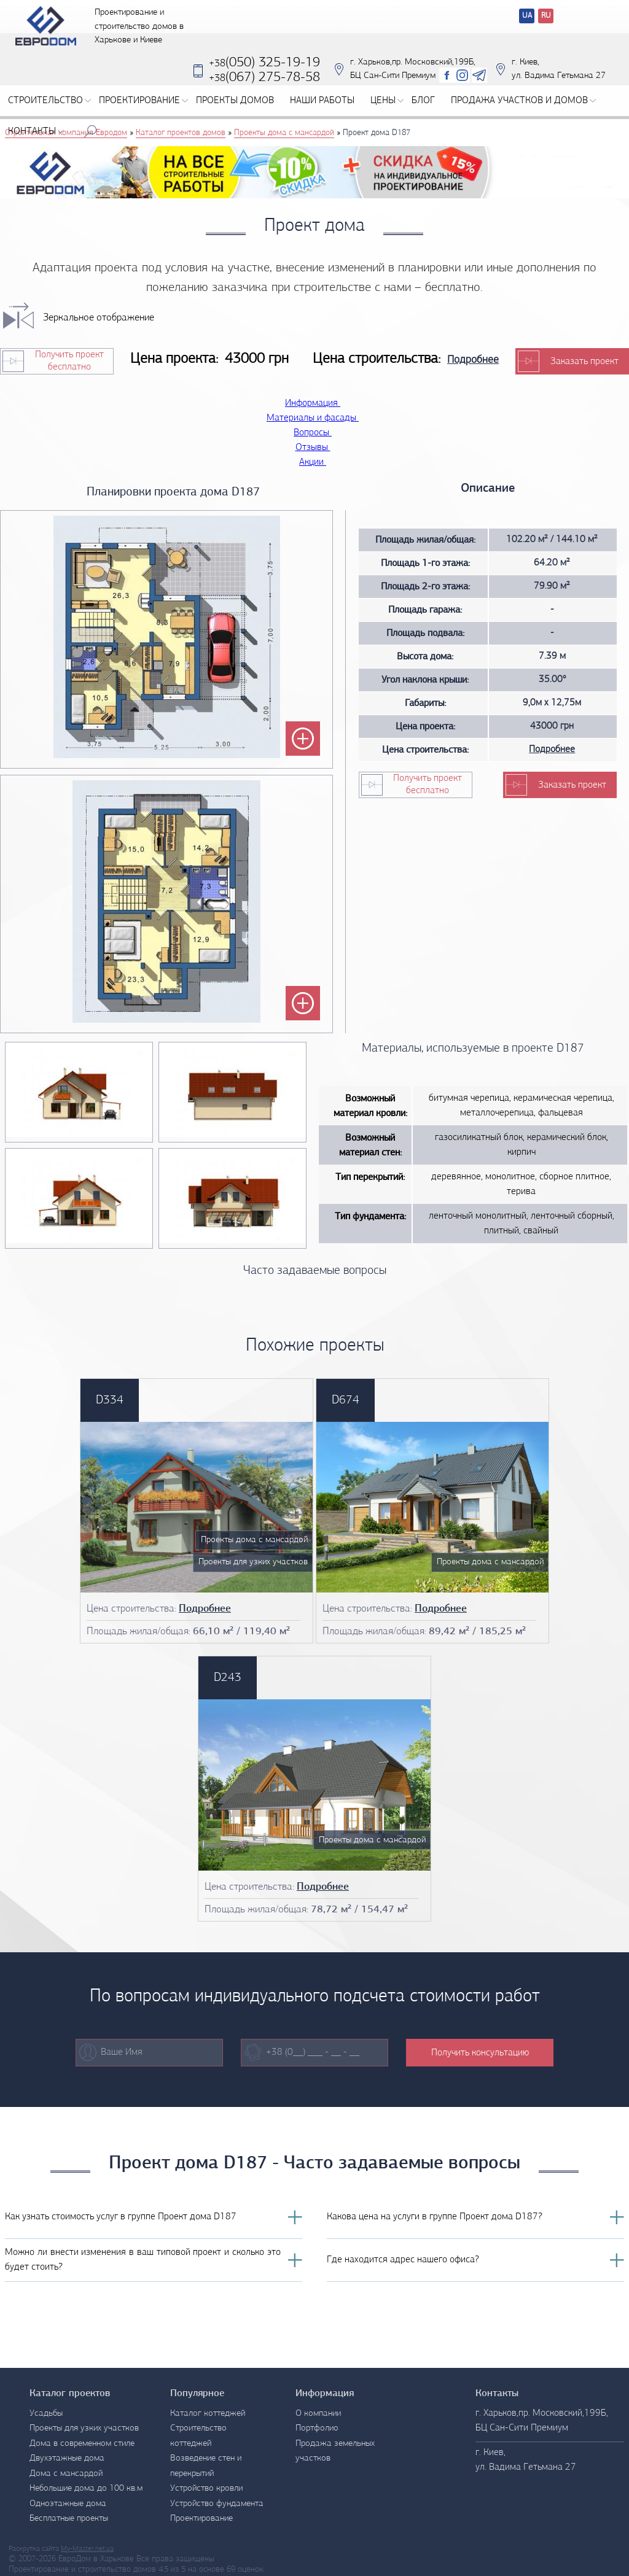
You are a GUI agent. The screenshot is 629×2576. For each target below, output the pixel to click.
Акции (314, 462)
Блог (423, 109)
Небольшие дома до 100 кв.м (86, 2488)
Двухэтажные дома (66, 2458)
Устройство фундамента (217, 2503)
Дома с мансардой (66, 2473)
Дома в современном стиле (82, 2443)
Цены (387, 109)
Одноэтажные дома (67, 2503)
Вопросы (314, 433)
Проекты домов (235, 109)
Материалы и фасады (314, 418)
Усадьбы (46, 2413)
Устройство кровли (206, 2488)
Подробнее (473, 360)
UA (527, 16)
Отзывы (314, 447)
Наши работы (322, 109)
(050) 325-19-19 (264, 71)
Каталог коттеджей (207, 2413)
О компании (318, 2413)
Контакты (36, 140)
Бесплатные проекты (68, 2518)
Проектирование (143, 109)
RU (546, 16)
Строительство (49, 109)
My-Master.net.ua (87, 2549)
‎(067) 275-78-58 (264, 86)
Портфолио (316, 2428)
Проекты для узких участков (84, 2428)
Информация (314, 403)
